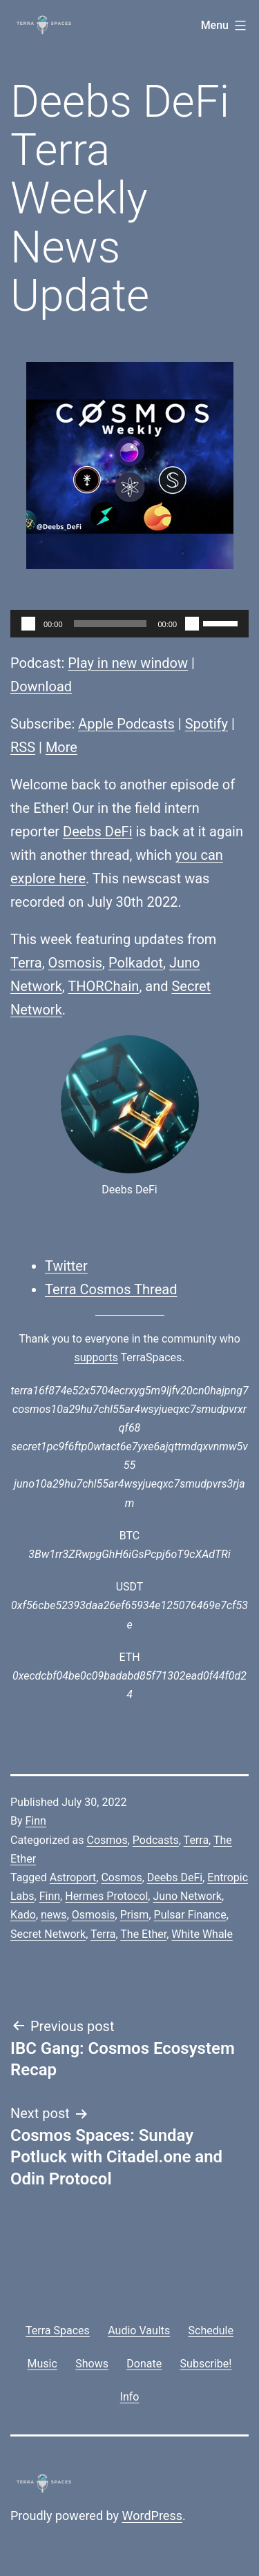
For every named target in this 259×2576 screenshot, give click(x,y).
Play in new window (128, 663)
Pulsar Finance (190, 1914)
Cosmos (106, 1840)
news (54, 1914)
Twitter (66, 1266)
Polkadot (135, 962)
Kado (23, 1914)
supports (95, 1357)
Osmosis (75, 962)
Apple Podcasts (126, 723)
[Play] (28, 624)
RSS (22, 747)
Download (41, 686)
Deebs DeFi (98, 831)
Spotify (206, 723)
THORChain (103, 986)
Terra (26, 962)
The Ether (143, 1934)
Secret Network (48, 1934)
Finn (36, 1820)
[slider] (110, 623)
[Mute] (192, 624)
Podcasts (156, 1840)
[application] (129, 623)
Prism (134, 1914)
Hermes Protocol (106, 1896)
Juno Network (187, 1896)
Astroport (73, 1877)
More (61, 747)
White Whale (202, 1934)
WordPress (152, 2515)
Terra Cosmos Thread (111, 1289)
